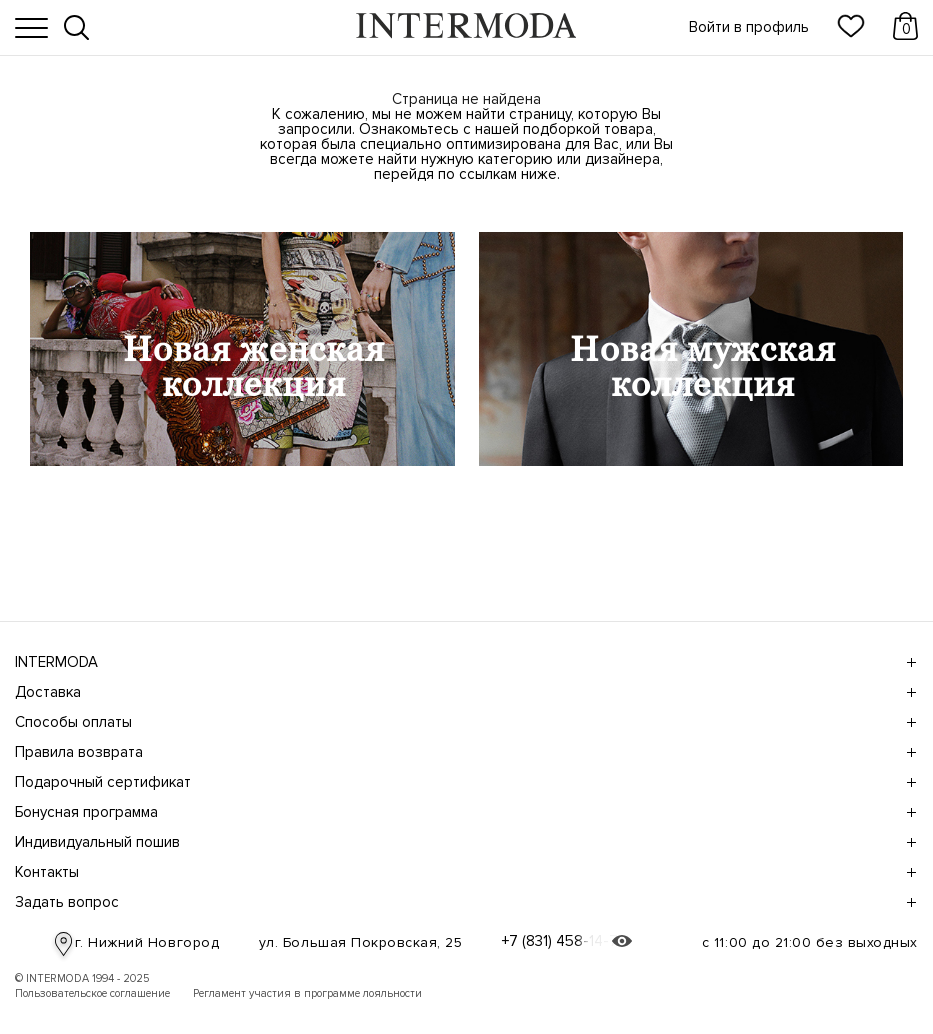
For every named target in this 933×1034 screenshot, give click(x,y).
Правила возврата (463, 752)
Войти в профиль (749, 27)
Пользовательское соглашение (92, 993)
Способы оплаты (463, 722)
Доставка (463, 692)
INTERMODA (463, 662)
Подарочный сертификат (463, 782)
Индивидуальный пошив (463, 842)
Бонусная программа (463, 812)
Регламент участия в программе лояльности (307, 993)
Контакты (463, 872)
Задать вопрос (463, 902)
